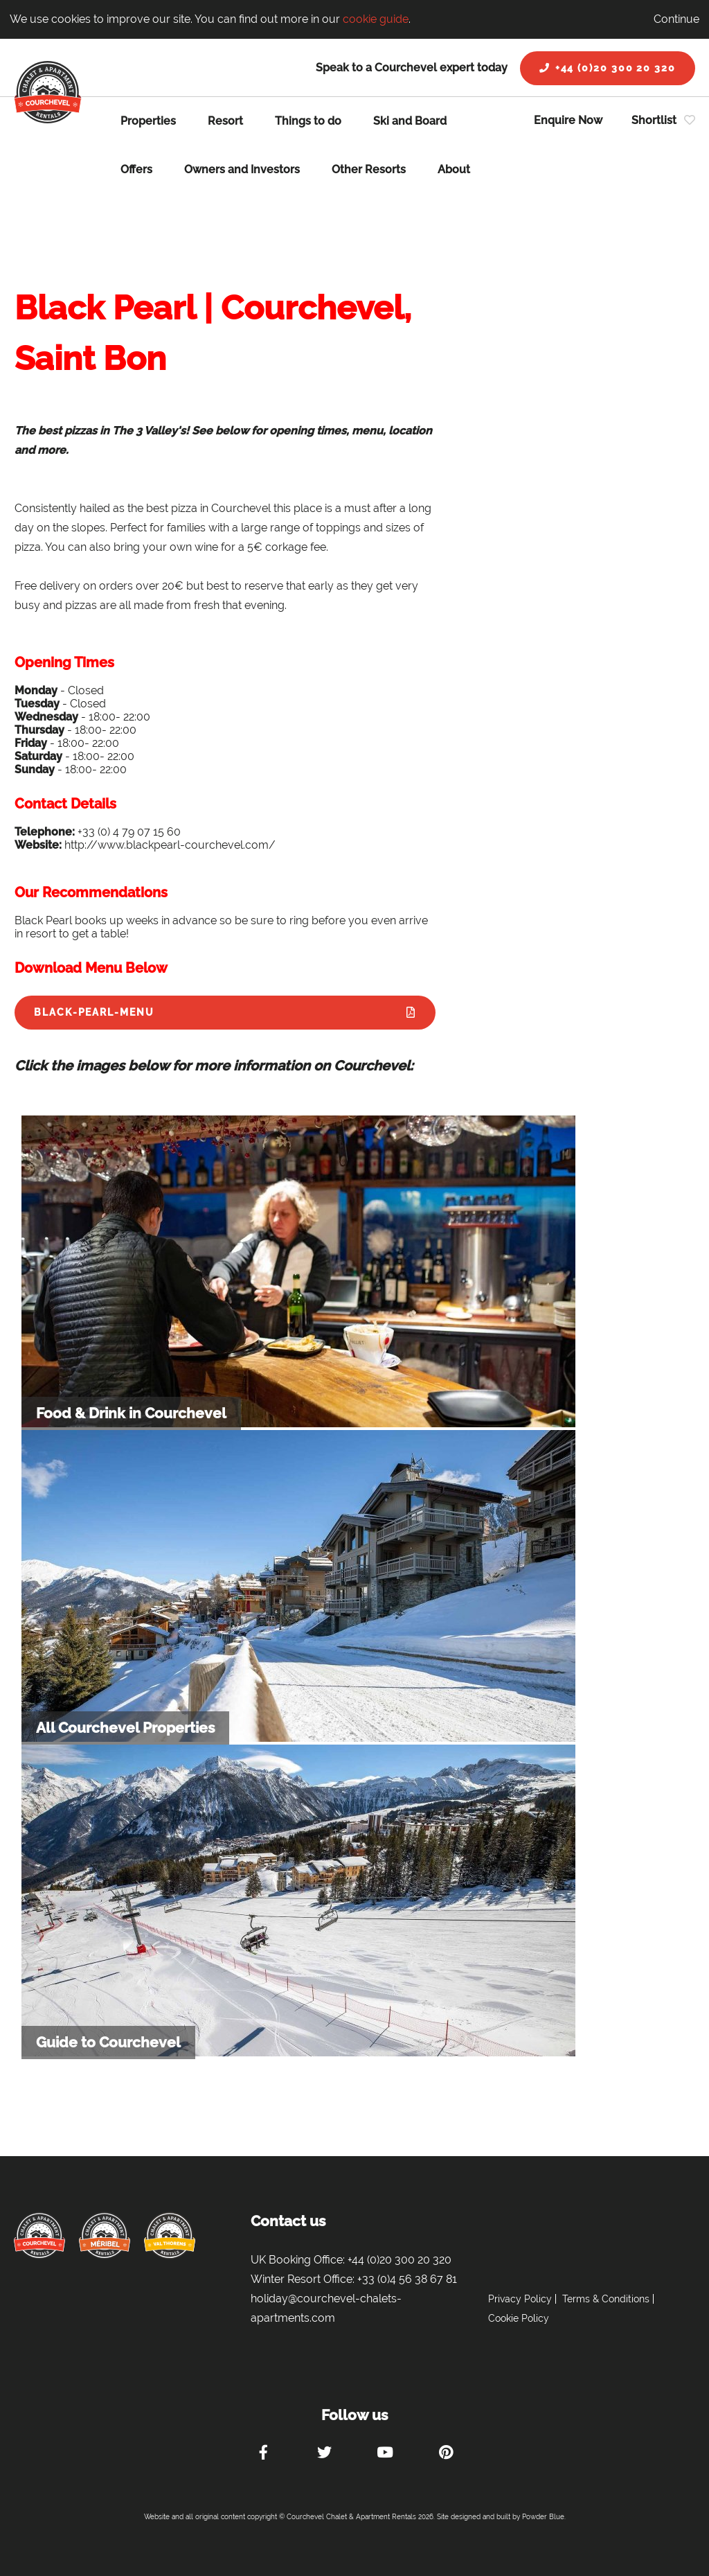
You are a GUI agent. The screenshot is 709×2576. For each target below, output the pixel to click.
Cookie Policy (518, 2318)
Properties (148, 120)
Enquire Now (568, 120)
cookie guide (376, 19)
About (454, 169)
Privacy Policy (520, 2298)
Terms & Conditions (605, 2298)
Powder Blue (543, 2517)
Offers (136, 169)
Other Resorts (369, 169)
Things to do (308, 120)
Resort (225, 120)
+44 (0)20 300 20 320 (607, 67)
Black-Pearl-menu (94, 1012)
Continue (676, 19)
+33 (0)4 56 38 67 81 (407, 2279)
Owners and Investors (242, 169)
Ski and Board (410, 120)
